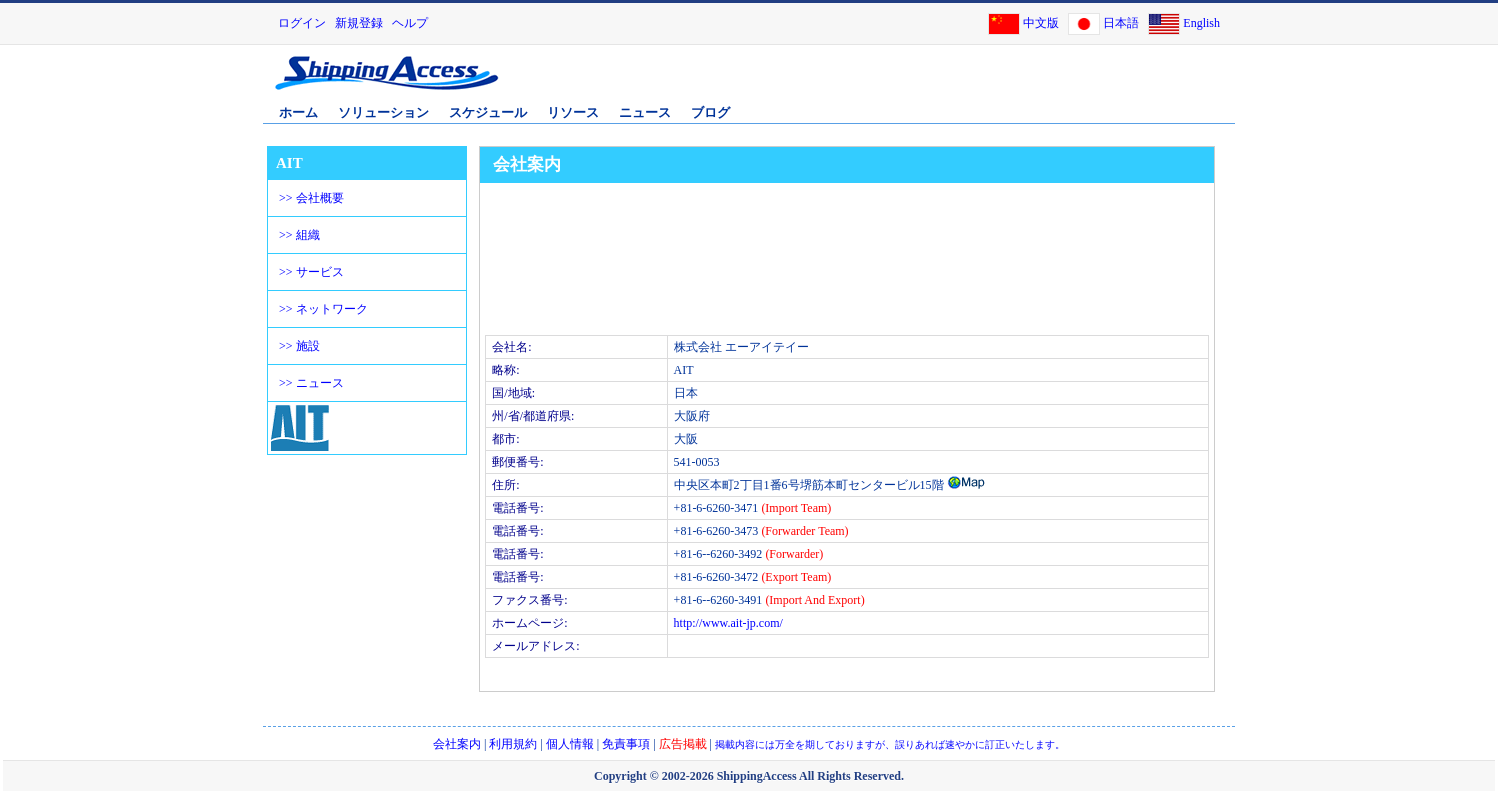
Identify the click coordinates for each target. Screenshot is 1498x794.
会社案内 (457, 744)
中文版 (1041, 23)
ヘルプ (410, 23)
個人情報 (570, 744)
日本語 (1121, 23)
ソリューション (383, 112)
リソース (573, 112)
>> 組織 (299, 235)
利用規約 (513, 744)
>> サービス (311, 272)
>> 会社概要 (311, 198)
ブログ (710, 112)
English (1201, 23)
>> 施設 (299, 346)
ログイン (302, 23)
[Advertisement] (998, 83)
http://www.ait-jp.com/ (728, 623)
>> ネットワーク (323, 309)
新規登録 (359, 23)
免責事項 (626, 744)
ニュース (645, 112)
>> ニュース (311, 383)
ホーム (298, 112)
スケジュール (488, 112)
